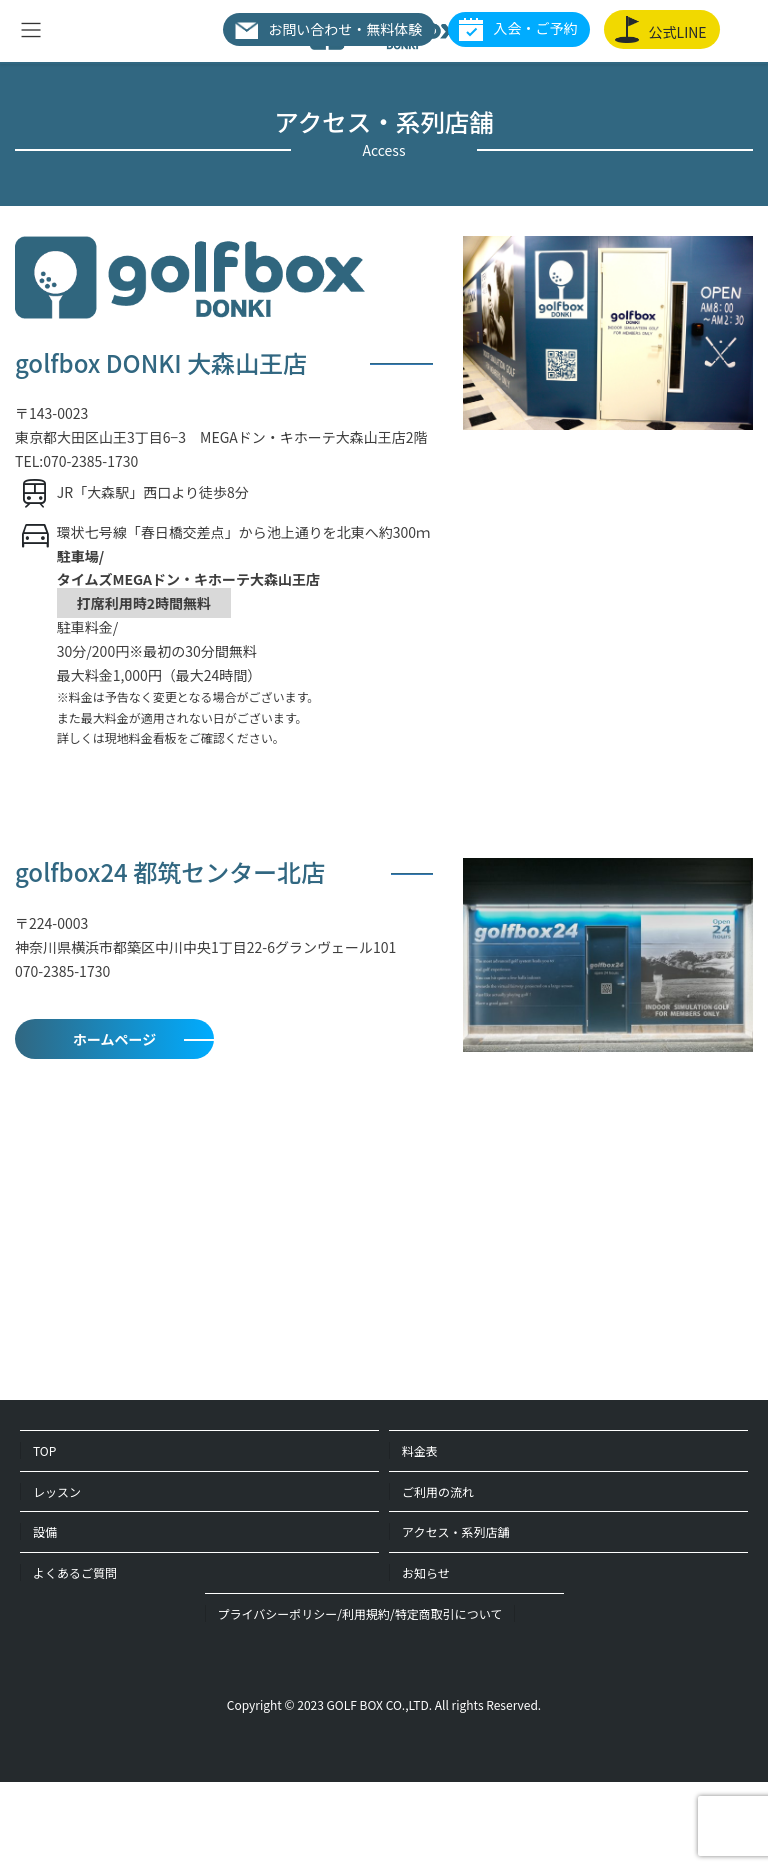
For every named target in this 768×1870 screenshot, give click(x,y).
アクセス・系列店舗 (455, 1531)
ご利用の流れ (438, 1491)
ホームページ (114, 1039)
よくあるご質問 (75, 1572)
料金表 (420, 1450)
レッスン (57, 1491)
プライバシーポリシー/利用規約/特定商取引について (360, 1613)
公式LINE (661, 29)
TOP (44, 1450)
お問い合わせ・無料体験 (328, 29)
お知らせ (426, 1572)
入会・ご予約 (518, 29)
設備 (45, 1531)
